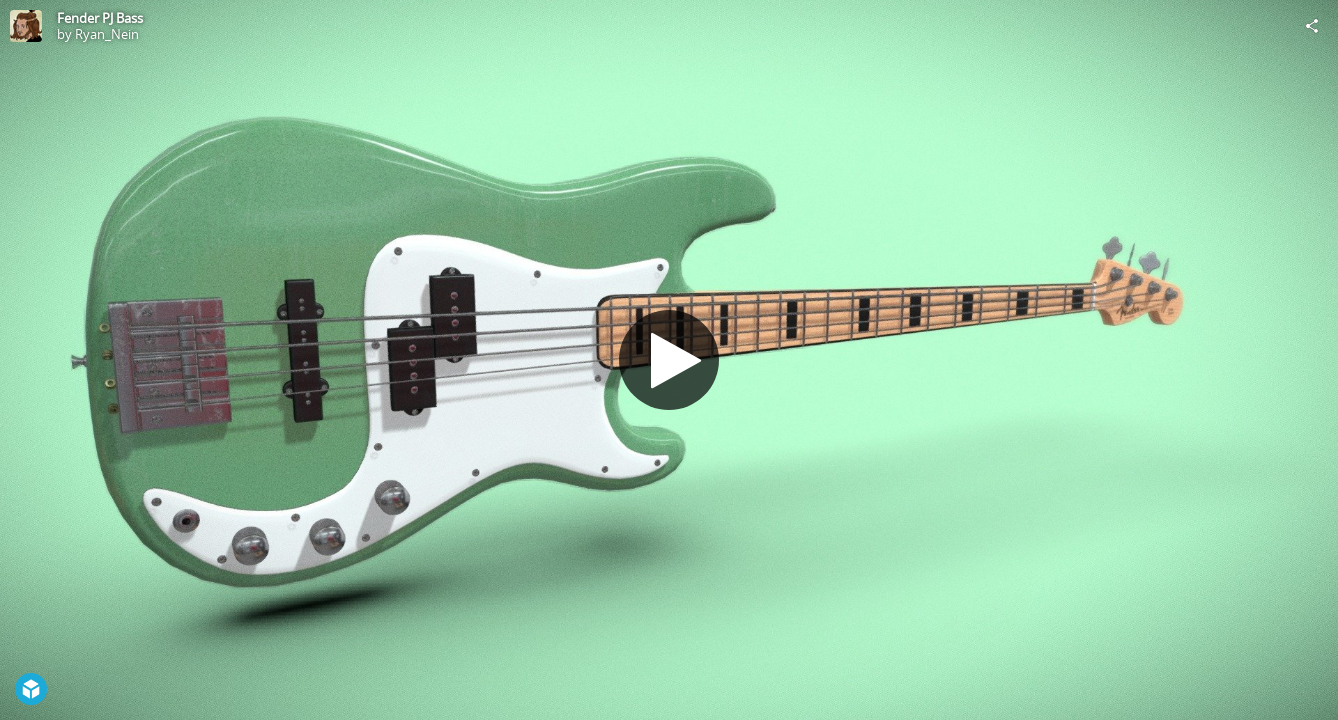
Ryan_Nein (107, 34)
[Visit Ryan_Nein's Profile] (26, 26)
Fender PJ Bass (100, 18)
